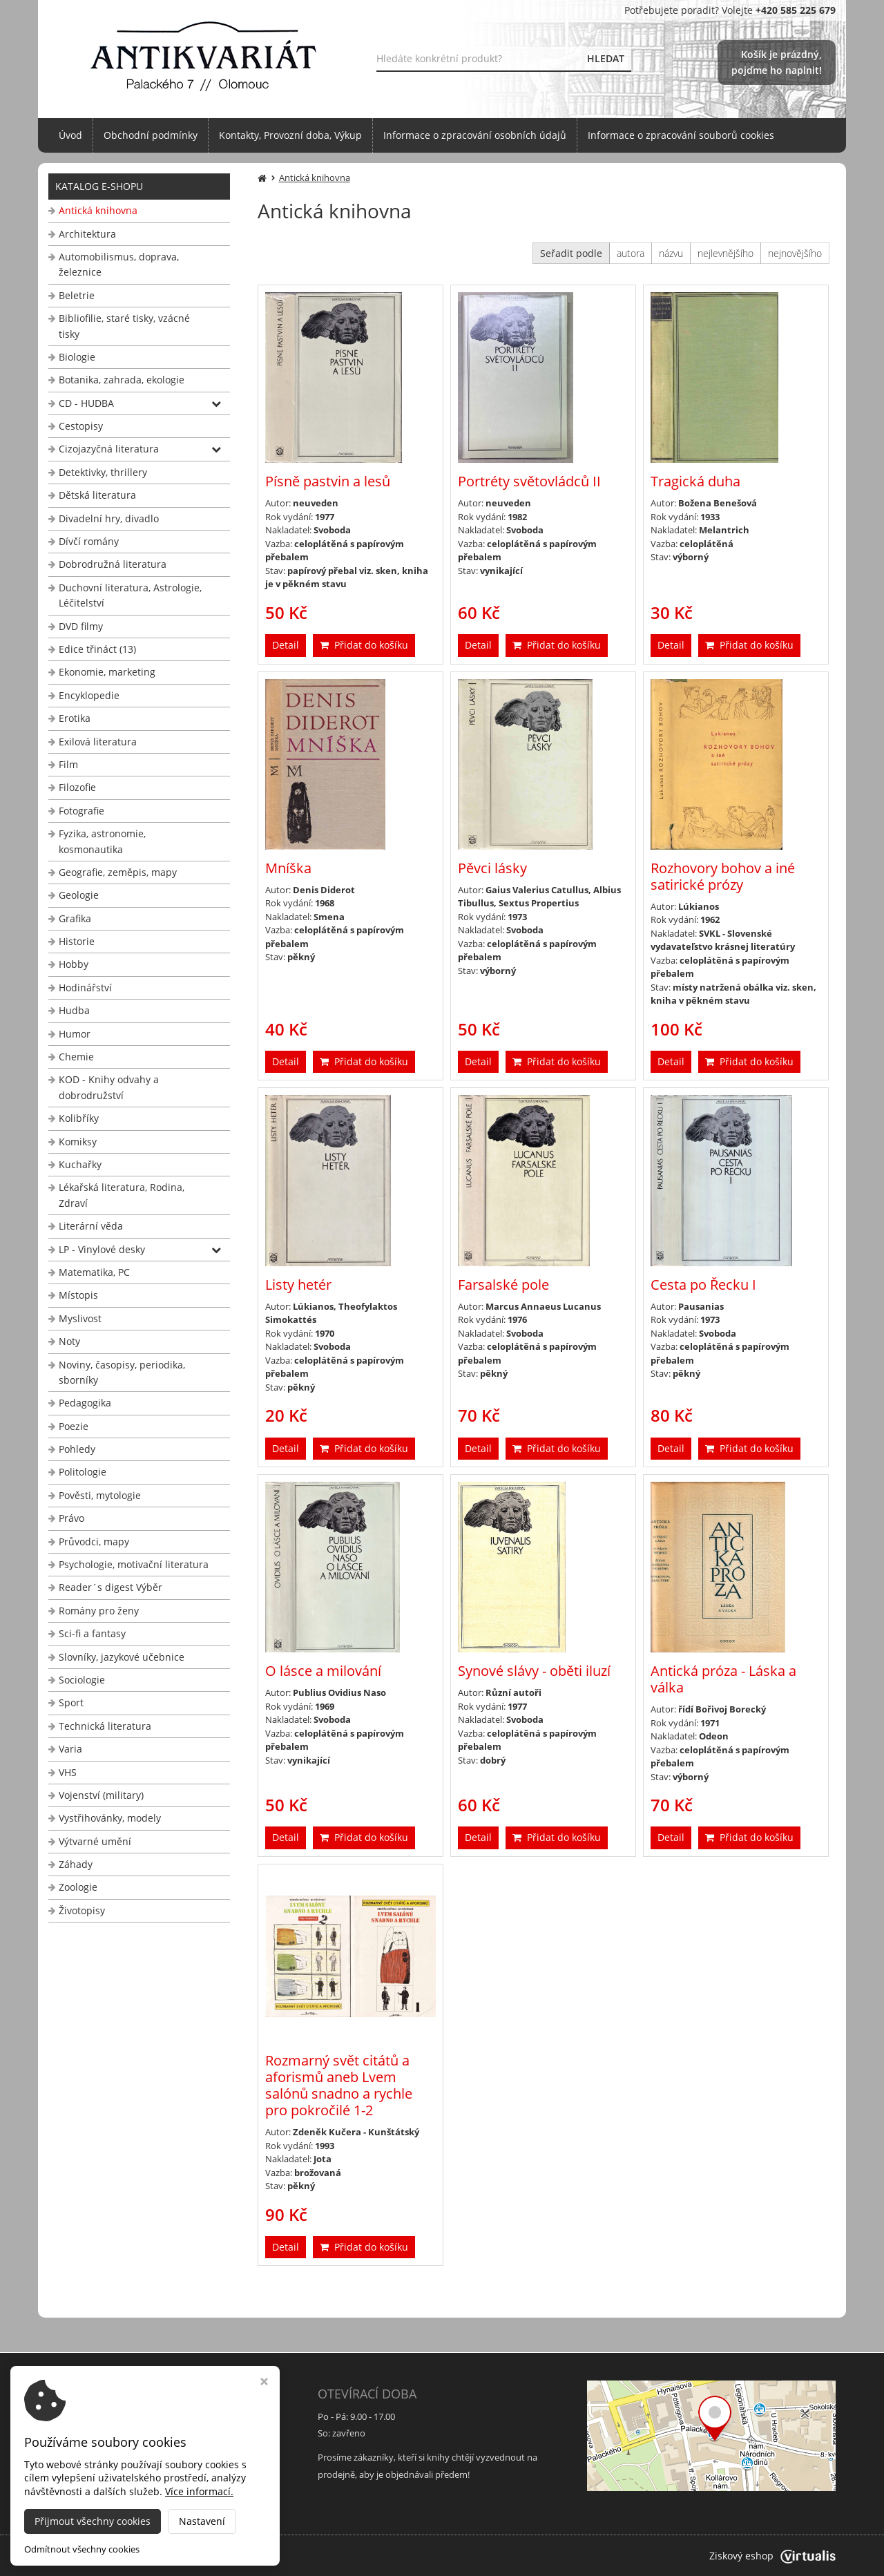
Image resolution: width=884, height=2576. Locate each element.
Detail (285, 644)
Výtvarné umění (95, 1841)
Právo (71, 1518)
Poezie (73, 1426)
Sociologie (82, 1679)
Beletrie (77, 295)
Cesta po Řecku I (703, 1284)
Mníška (288, 868)
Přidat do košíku (364, 644)
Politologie (82, 1471)
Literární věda (91, 1225)
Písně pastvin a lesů (327, 481)
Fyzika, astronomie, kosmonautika (102, 841)
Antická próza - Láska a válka (723, 1679)
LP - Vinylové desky (102, 1249)
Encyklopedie (89, 695)
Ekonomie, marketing (107, 671)
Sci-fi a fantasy (92, 1633)
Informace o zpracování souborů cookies (681, 135)
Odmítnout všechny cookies (82, 2549)
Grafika (75, 918)
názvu (671, 253)
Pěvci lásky (492, 868)
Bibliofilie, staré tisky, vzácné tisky (124, 326)
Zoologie (78, 1886)
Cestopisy (81, 425)
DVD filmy (81, 626)
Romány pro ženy (99, 1610)
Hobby (73, 964)
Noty (69, 1341)
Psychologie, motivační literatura (134, 1564)
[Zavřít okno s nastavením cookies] (264, 2383)
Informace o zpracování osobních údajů (474, 135)
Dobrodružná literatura (112, 564)
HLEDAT (605, 58)
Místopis (78, 1294)
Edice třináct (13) (97, 649)
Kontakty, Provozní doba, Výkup (290, 135)
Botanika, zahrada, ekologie (121, 379)
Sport (71, 1702)
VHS (68, 1772)
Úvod (70, 135)
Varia (70, 1748)
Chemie (76, 1056)
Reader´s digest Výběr (110, 1587)
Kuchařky (80, 1164)
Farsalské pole (503, 1284)
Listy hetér (298, 1284)
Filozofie (77, 787)
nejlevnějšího (725, 253)
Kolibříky (79, 1118)
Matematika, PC (94, 1272)
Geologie (79, 894)
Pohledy (77, 1449)
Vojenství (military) (101, 1795)
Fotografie (81, 810)
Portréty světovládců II (529, 481)
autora (630, 253)
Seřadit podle (571, 253)
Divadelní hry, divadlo (109, 518)
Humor (74, 1033)
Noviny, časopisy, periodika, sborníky (122, 1372)
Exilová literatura (98, 741)
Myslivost (80, 1318)
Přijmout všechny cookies (93, 2521)
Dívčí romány (89, 541)
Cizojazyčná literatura (109, 448)
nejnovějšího (795, 253)
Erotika (74, 718)
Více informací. (199, 2491)
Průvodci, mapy (94, 1541)
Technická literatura (105, 1726)
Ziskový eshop (772, 2555)
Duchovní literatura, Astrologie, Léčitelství (130, 595)
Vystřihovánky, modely (110, 1817)
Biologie (77, 356)
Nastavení (202, 2521)
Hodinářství (85, 987)
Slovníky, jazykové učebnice (121, 1656)
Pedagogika (85, 1402)
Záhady (76, 1864)
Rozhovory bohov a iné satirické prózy (723, 876)
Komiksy (78, 1141)
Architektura (87, 233)
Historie (77, 941)
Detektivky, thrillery (103, 472)
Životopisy (82, 1910)
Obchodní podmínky (151, 135)
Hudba (74, 1010)
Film (68, 764)
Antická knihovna (98, 210)
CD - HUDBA (86, 403)
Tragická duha (695, 481)
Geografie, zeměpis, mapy (118, 872)
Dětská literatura (97, 495)
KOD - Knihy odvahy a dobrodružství (109, 1087)
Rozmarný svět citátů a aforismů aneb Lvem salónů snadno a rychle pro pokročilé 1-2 (338, 2085)
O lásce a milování (323, 1670)
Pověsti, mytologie (100, 1495)
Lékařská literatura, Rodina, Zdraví (121, 1195)
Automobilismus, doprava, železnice (119, 264)
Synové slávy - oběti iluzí (534, 1670)
